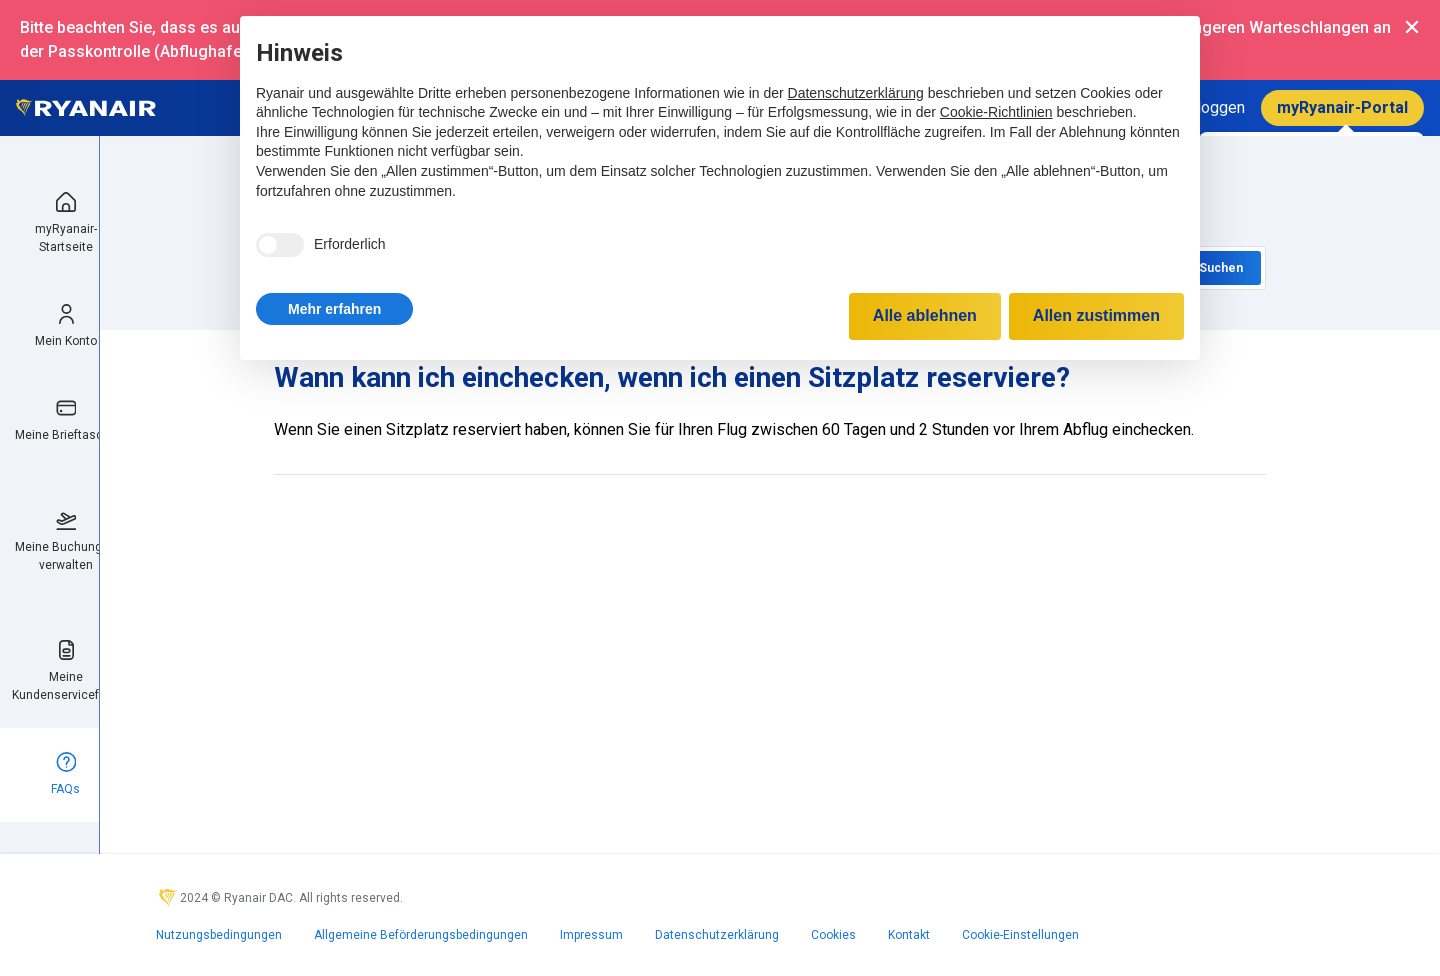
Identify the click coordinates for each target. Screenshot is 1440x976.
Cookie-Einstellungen (1020, 935)
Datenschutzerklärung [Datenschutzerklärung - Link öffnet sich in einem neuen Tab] (856, 93)
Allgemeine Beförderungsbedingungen (421, 935)
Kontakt (909, 935)
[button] (334, 309)
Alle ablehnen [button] (925, 315)
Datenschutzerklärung (717, 935)
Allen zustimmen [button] (1096, 315)
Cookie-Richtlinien (996, 112)
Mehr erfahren (334, 309)
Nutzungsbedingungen (219, 935)
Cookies (833, 935)
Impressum (591, 935)
